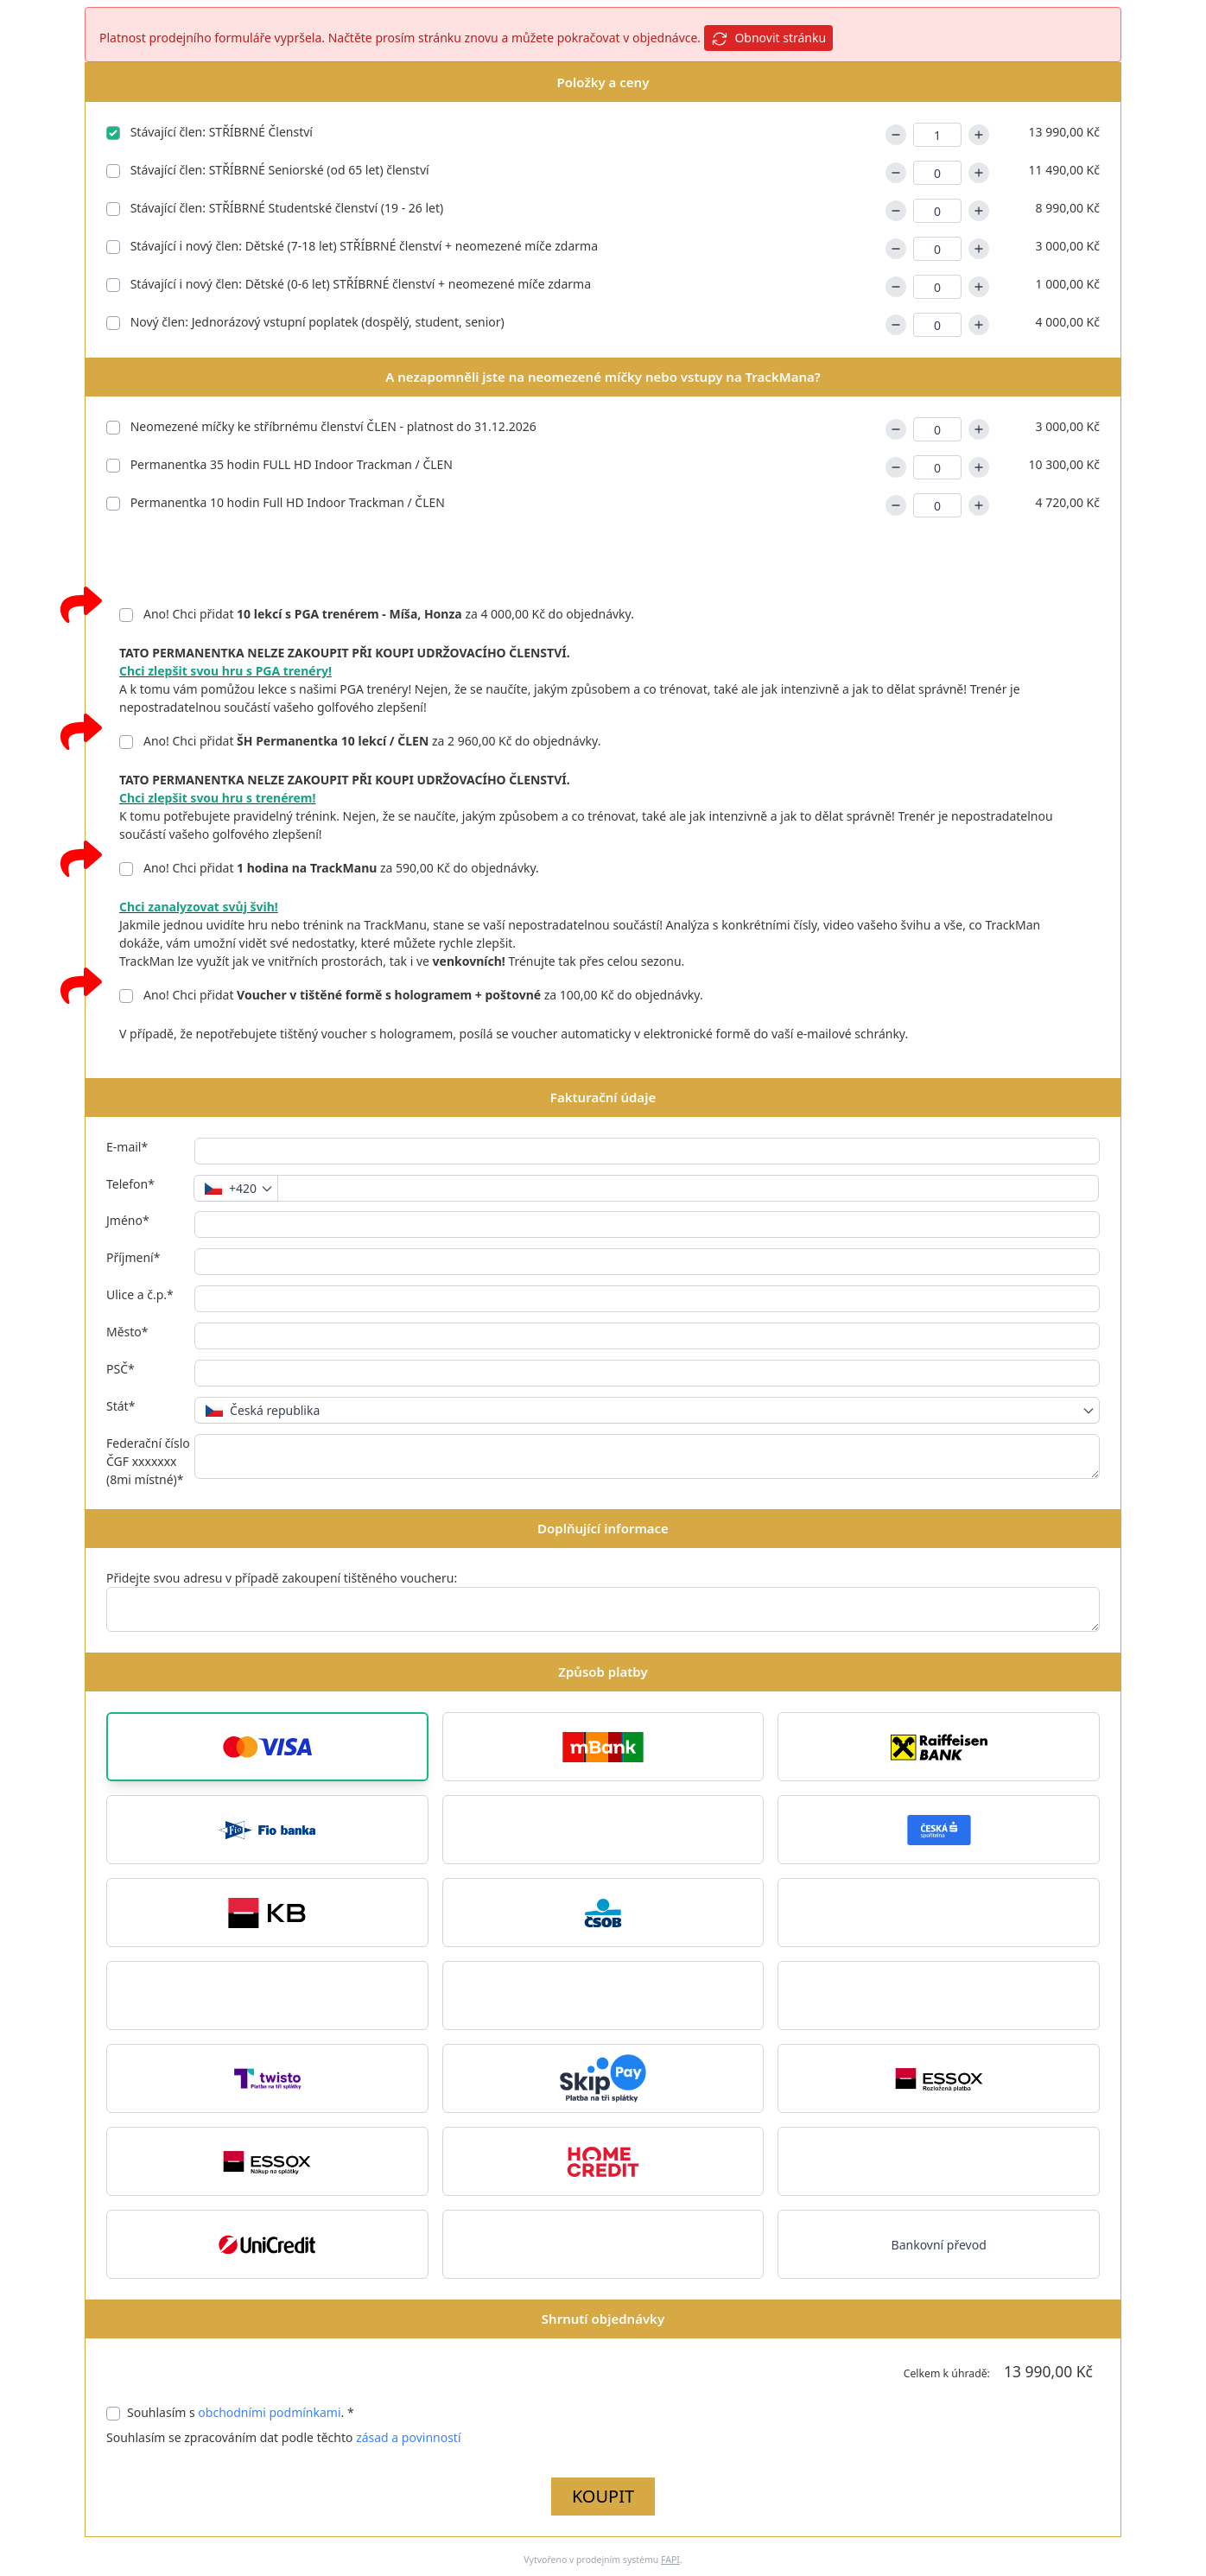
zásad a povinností (408, 2437)
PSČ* (120, 1369)
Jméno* (127, 1220)
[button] (267, 1746)
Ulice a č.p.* (140, 1294)
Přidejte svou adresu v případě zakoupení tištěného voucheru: (281, 1578)
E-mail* (127, 1147)
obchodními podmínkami (269, 2412)
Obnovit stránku (768, 38)
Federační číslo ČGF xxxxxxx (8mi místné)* (148, 1461)
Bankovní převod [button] (939, 2245)
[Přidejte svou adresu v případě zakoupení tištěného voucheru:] (603, 1609)
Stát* (120, 1406)
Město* (127, 1331)
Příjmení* (133, 1257)
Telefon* (130, 1184)
